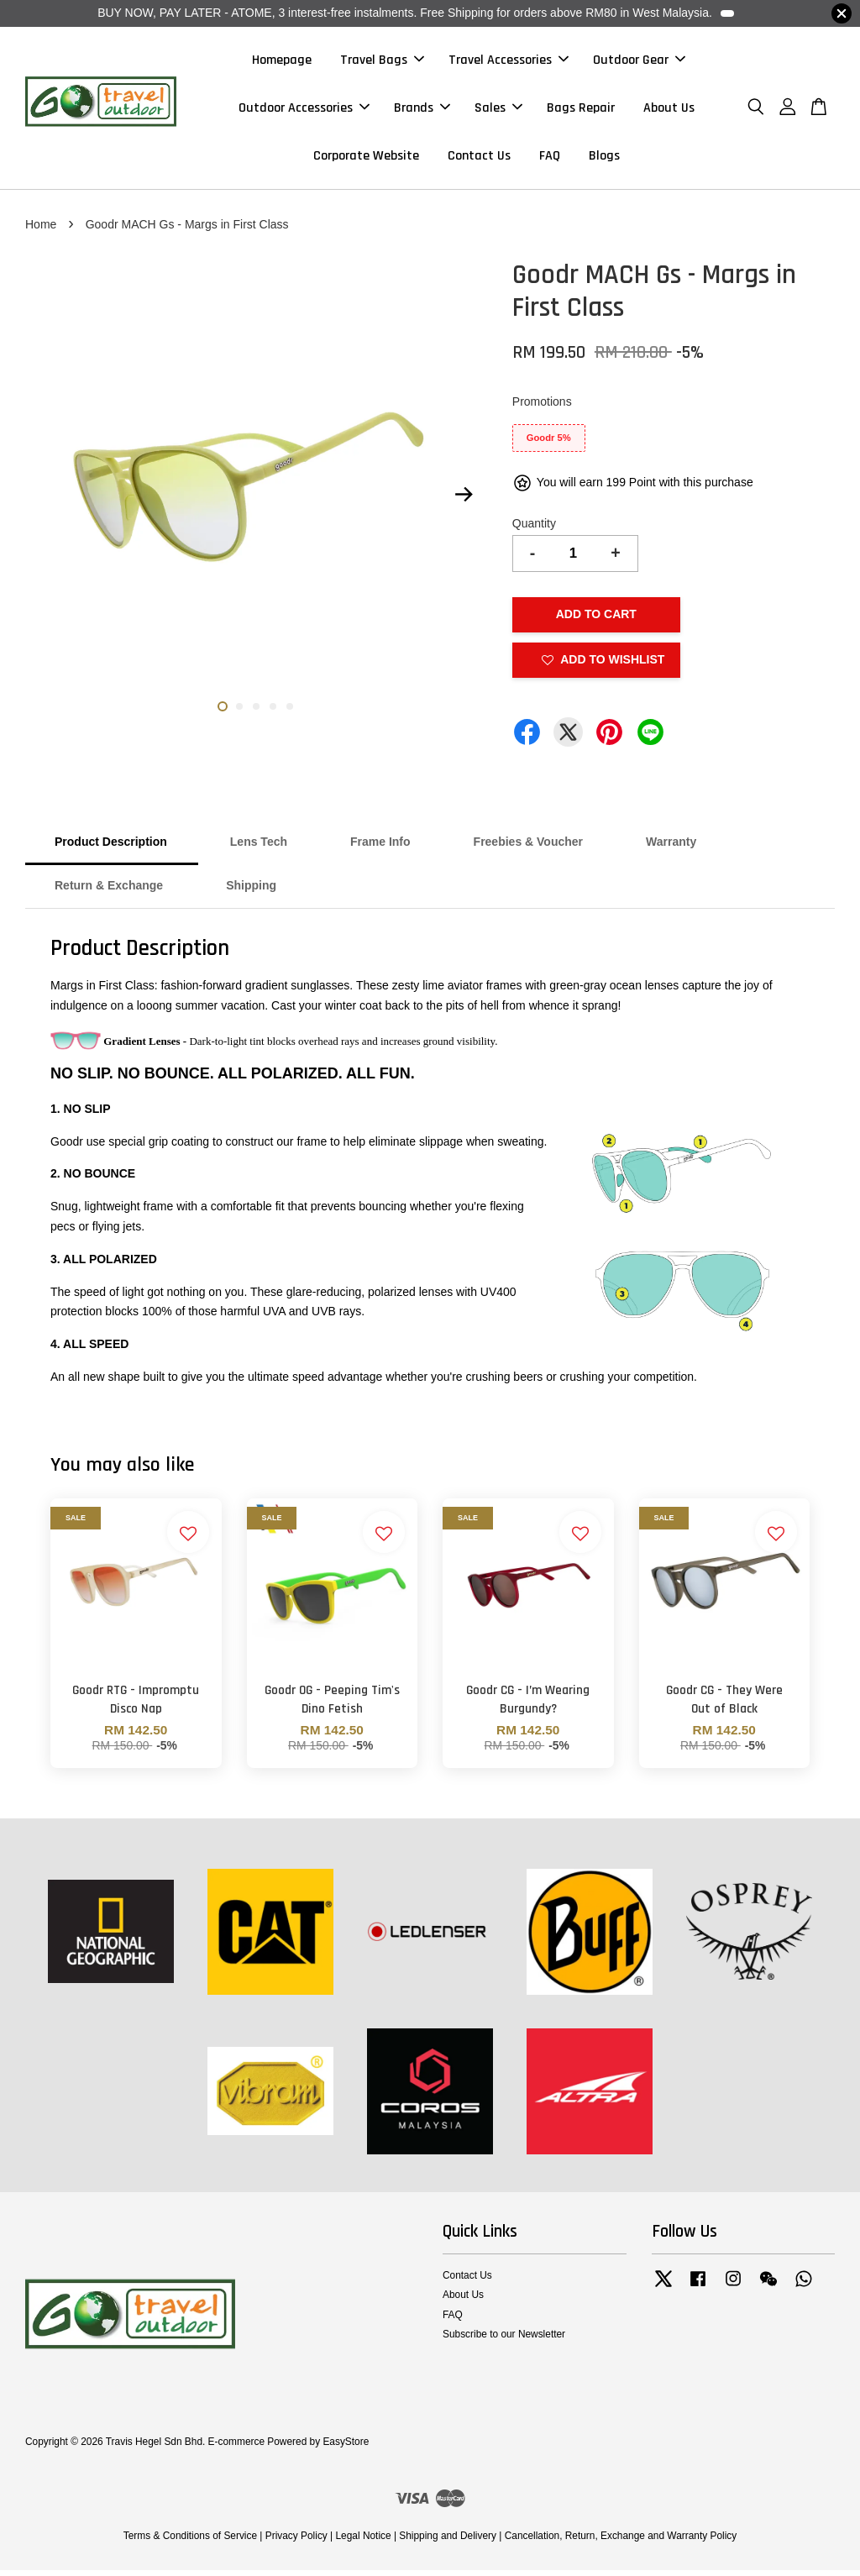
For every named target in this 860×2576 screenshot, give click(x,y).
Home (40, 230)
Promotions (542, 408)
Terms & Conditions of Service (190, 2542)
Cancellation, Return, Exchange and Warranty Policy (621, 2542)
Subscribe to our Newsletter (504, 2340)
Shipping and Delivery (447, 2542)
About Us (669, 110)
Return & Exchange (109, 892)
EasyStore (345, 2448)
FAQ (549, 159)
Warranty (671, 848)
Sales (498, 110)
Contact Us (479, 159)
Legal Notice (363, 2542)
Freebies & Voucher (528, 848)
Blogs (604, 159)
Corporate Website (366, 159)
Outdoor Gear (639, 62)
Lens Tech (258, 848)
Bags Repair (581, 110)
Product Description (111, 848)
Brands (422, 110)
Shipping (251, 892)
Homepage (282, 62)
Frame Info (380, 848)
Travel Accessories (508, 62)
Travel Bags (382, 62)
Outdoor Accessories (304, 110)
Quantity (534, 529)
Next (464, 501)
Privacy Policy (296, 2542)
